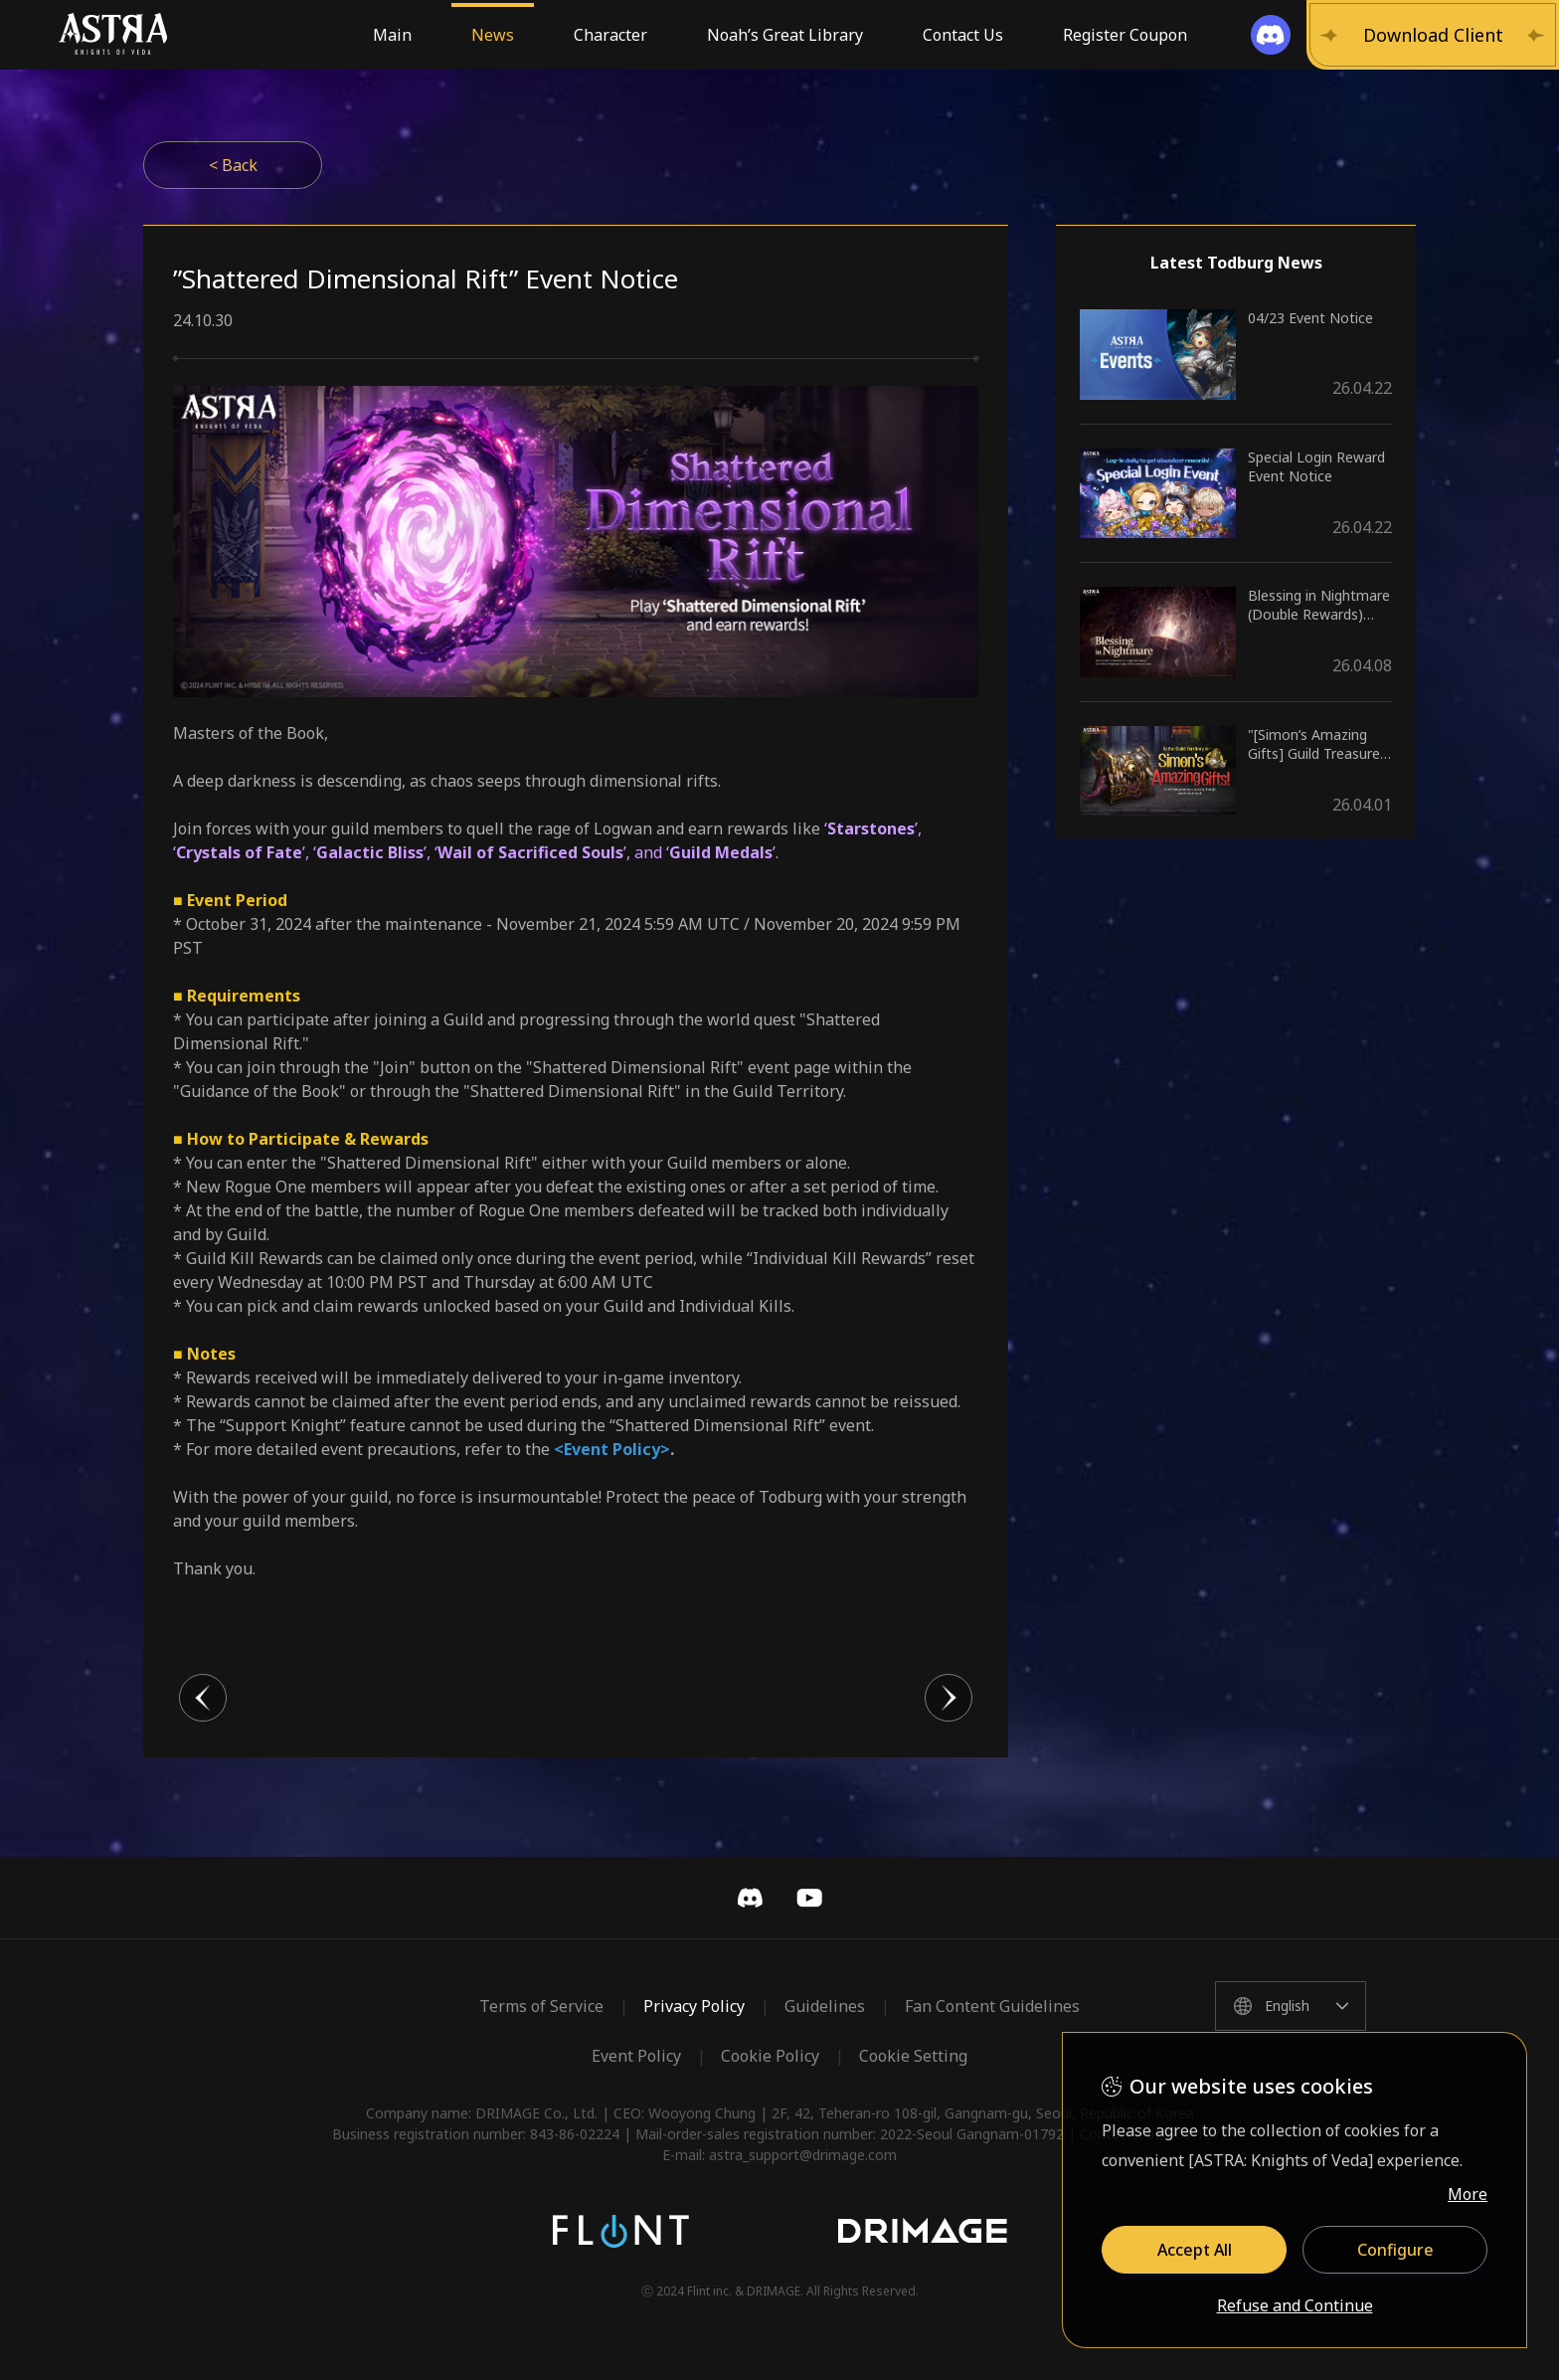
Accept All (1194, 2250)
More (1467, 2194)
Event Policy (636, 2056)
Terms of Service (541, 2006)
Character (610, 35)
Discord (750, 1898)
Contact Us (963, 35)
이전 (203, 1698)
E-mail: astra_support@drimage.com (779, 2154)
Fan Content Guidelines (992, 2006)
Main (392, 35)
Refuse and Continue (1295, 2306)
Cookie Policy (770, 2056)
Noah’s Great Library (785, 35)
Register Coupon (1125, 35)
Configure (1395, 2250)
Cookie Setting (913, 2056)
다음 (948, 1698)
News (492, 35)
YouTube (809, 1898)
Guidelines (824, 2006)
